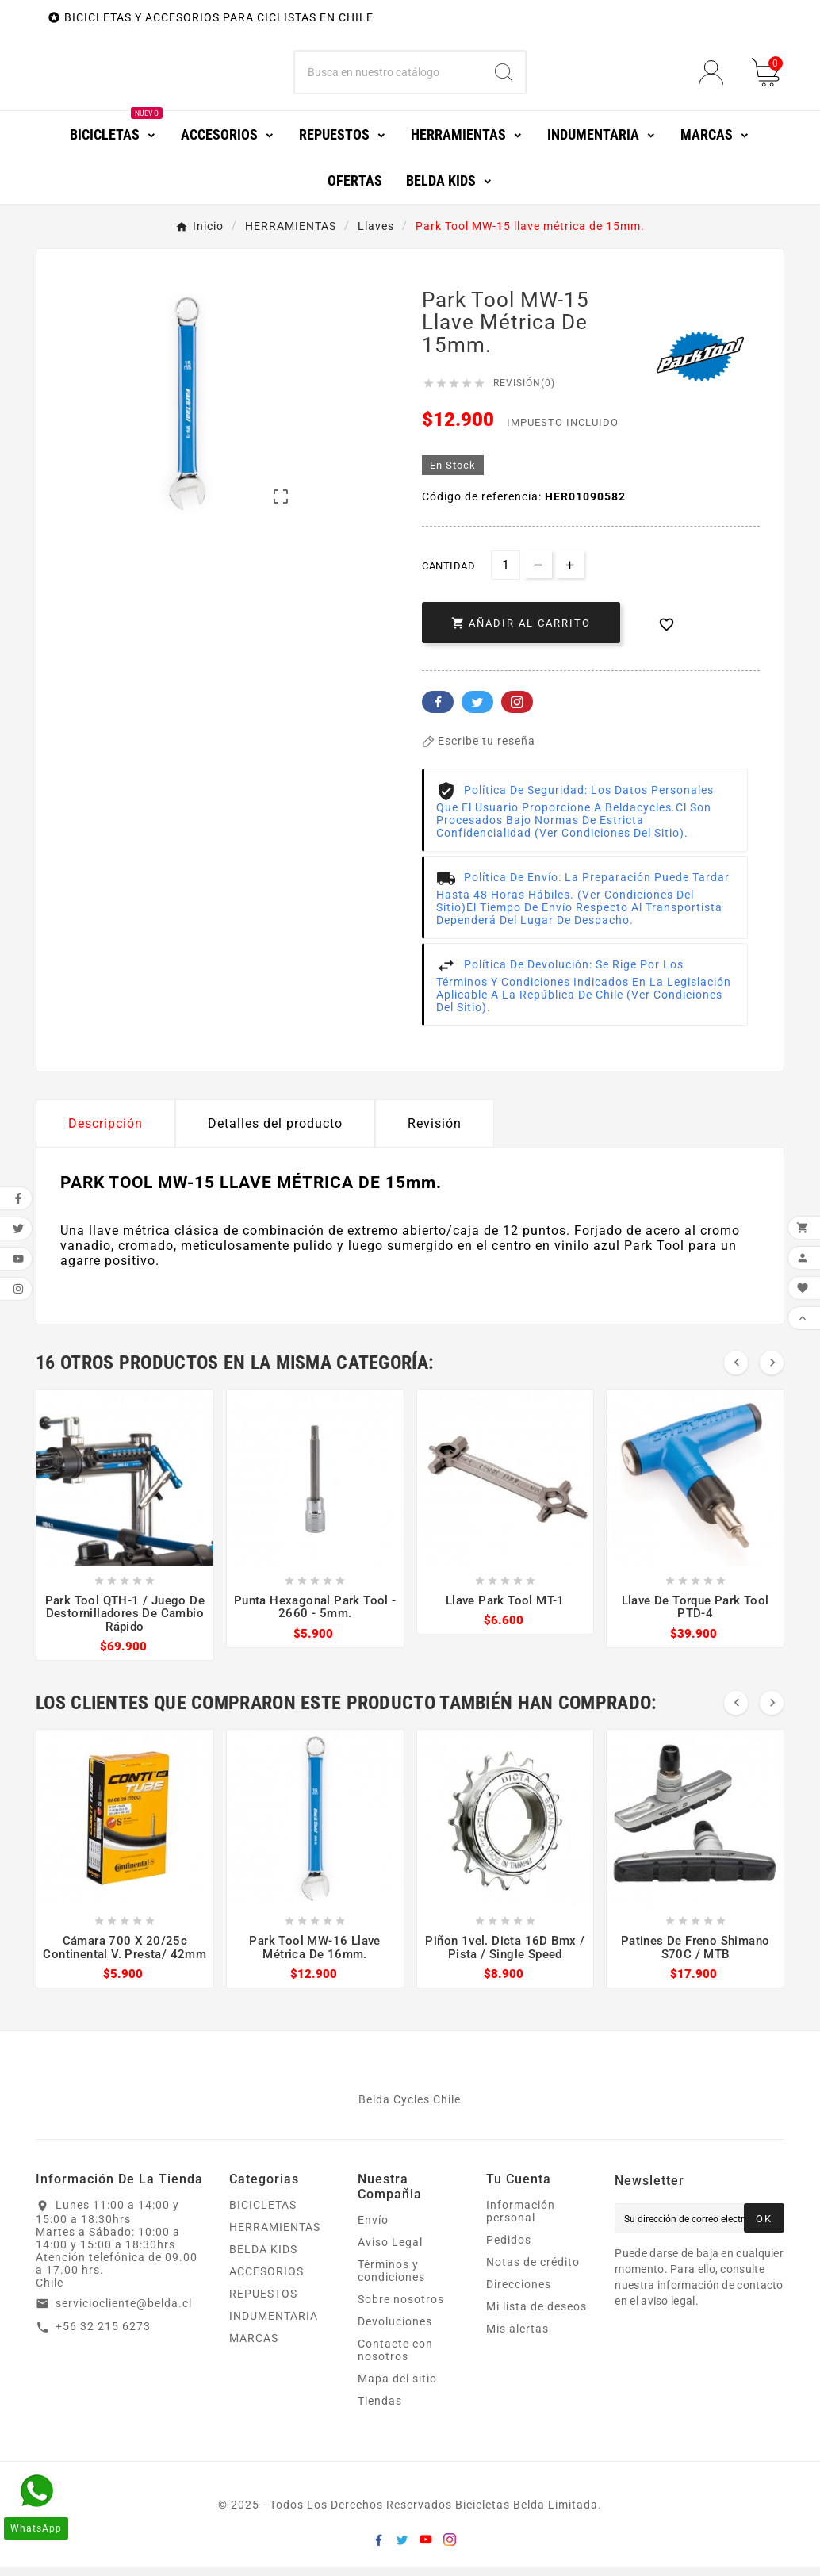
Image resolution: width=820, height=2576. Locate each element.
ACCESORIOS (266, 2280)
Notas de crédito (533, 2270)
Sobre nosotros (401, 2308)
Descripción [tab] (105, 1132)
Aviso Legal (390, 2250)
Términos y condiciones (391, 2279)
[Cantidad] (505, 573)
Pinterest (517, 711)
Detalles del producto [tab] (275, 1132)
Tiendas (380, 2409)
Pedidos (508, 2248)
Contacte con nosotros (395, 2358)
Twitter (477, 711)
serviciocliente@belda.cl (124, 2312)
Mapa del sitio (397, 2387)
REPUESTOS (263, 2302)
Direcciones (518, 2293)
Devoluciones (395, 2330)
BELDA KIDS (263, 2258)
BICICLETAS (263, 2213)
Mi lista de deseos (536, 2315)
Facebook (438, 711)
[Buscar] (389, 77)
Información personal (520, 2220)
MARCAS (253, 2346)
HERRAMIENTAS (274, 2235)
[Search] (503, 77)
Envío (373, 2228)
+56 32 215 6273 (103, 2335)
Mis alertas (517, 2337)
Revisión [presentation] (435, 1132)
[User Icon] (716, 77)
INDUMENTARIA (273, 2324)
